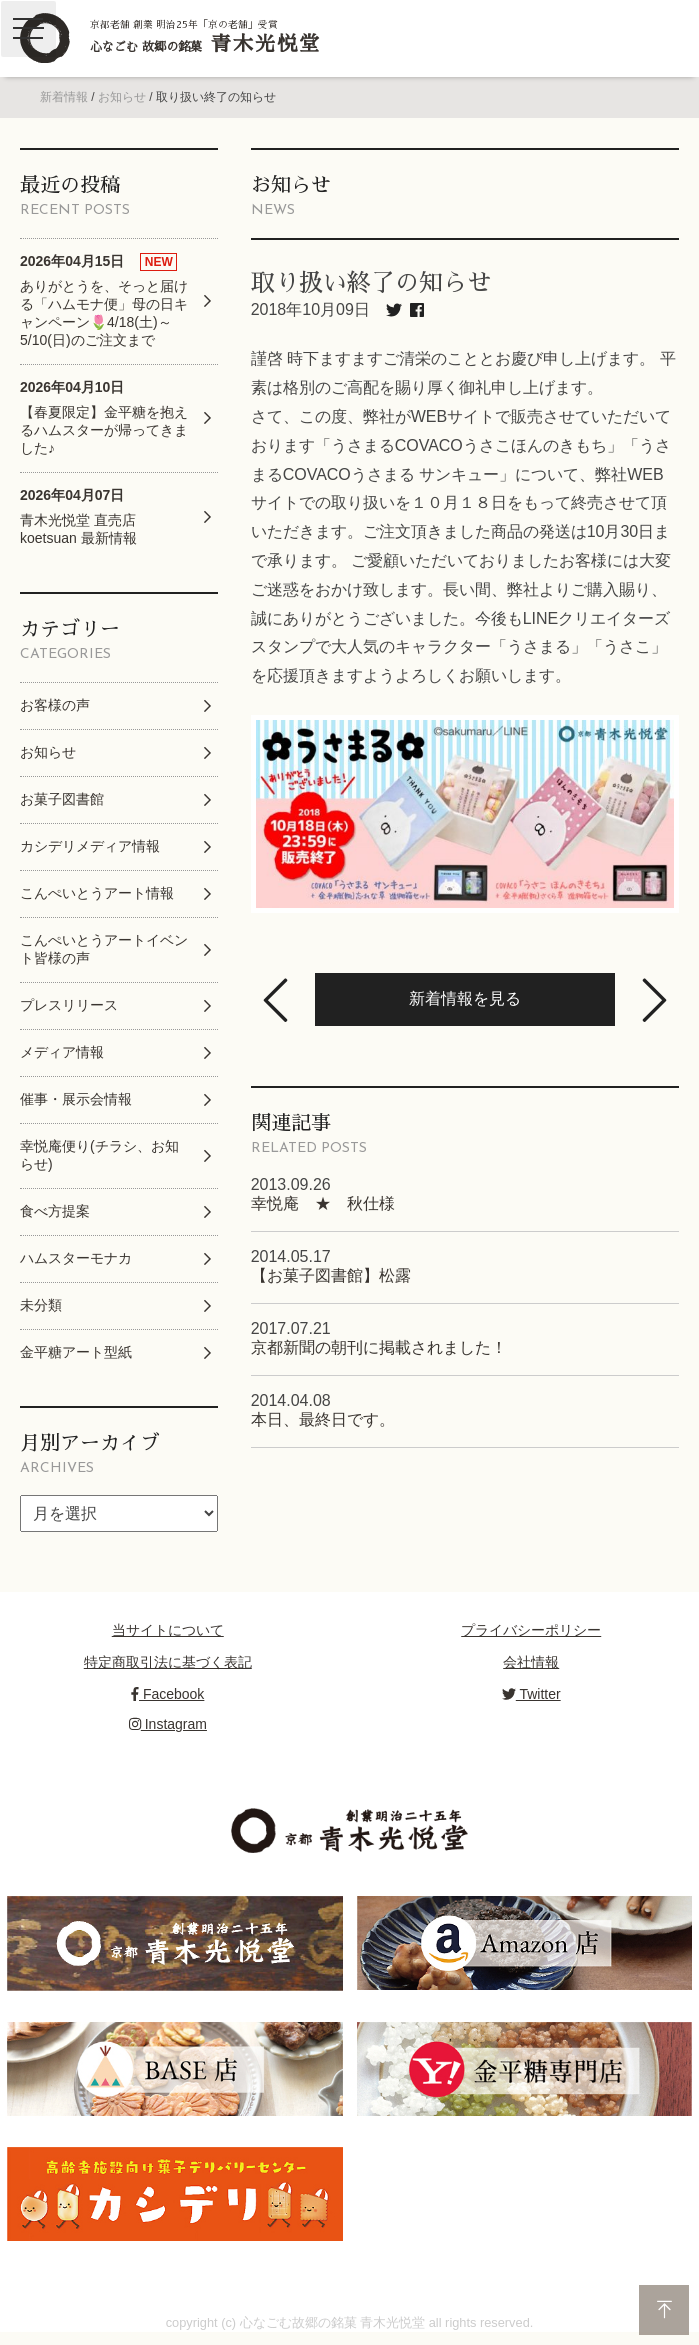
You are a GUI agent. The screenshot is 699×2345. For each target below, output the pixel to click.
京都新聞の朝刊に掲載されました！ (379, 1347)
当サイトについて (168, 1630)
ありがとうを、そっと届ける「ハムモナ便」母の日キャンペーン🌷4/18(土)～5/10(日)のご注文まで (104, 300)
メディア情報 (62, 1052)
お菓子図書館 (62, 799)
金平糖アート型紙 (76, 1352)
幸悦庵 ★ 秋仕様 (323, 1203)
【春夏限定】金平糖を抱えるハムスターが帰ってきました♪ (104, 417)
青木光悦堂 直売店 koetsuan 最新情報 (78, 516)
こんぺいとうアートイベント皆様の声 (104, 949)
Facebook (167, 1694)
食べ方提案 (55, 1211)
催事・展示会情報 (76, 1099)
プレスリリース (69, 1005)
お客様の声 (55, 705)
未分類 (41, 1305)
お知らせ (122, 97)
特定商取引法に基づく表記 (168, 1662)
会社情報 (531, 1662)
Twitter (531, 1694)
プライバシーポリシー (531, 1630)
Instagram (168, 1724)
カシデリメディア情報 (90, 846)
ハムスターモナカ (76, 1258)
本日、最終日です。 (323, 1419)
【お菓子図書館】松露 (331, 1275)
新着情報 (64, 97)
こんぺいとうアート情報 (97, 893)
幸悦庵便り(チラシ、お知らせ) (99, 1155)
